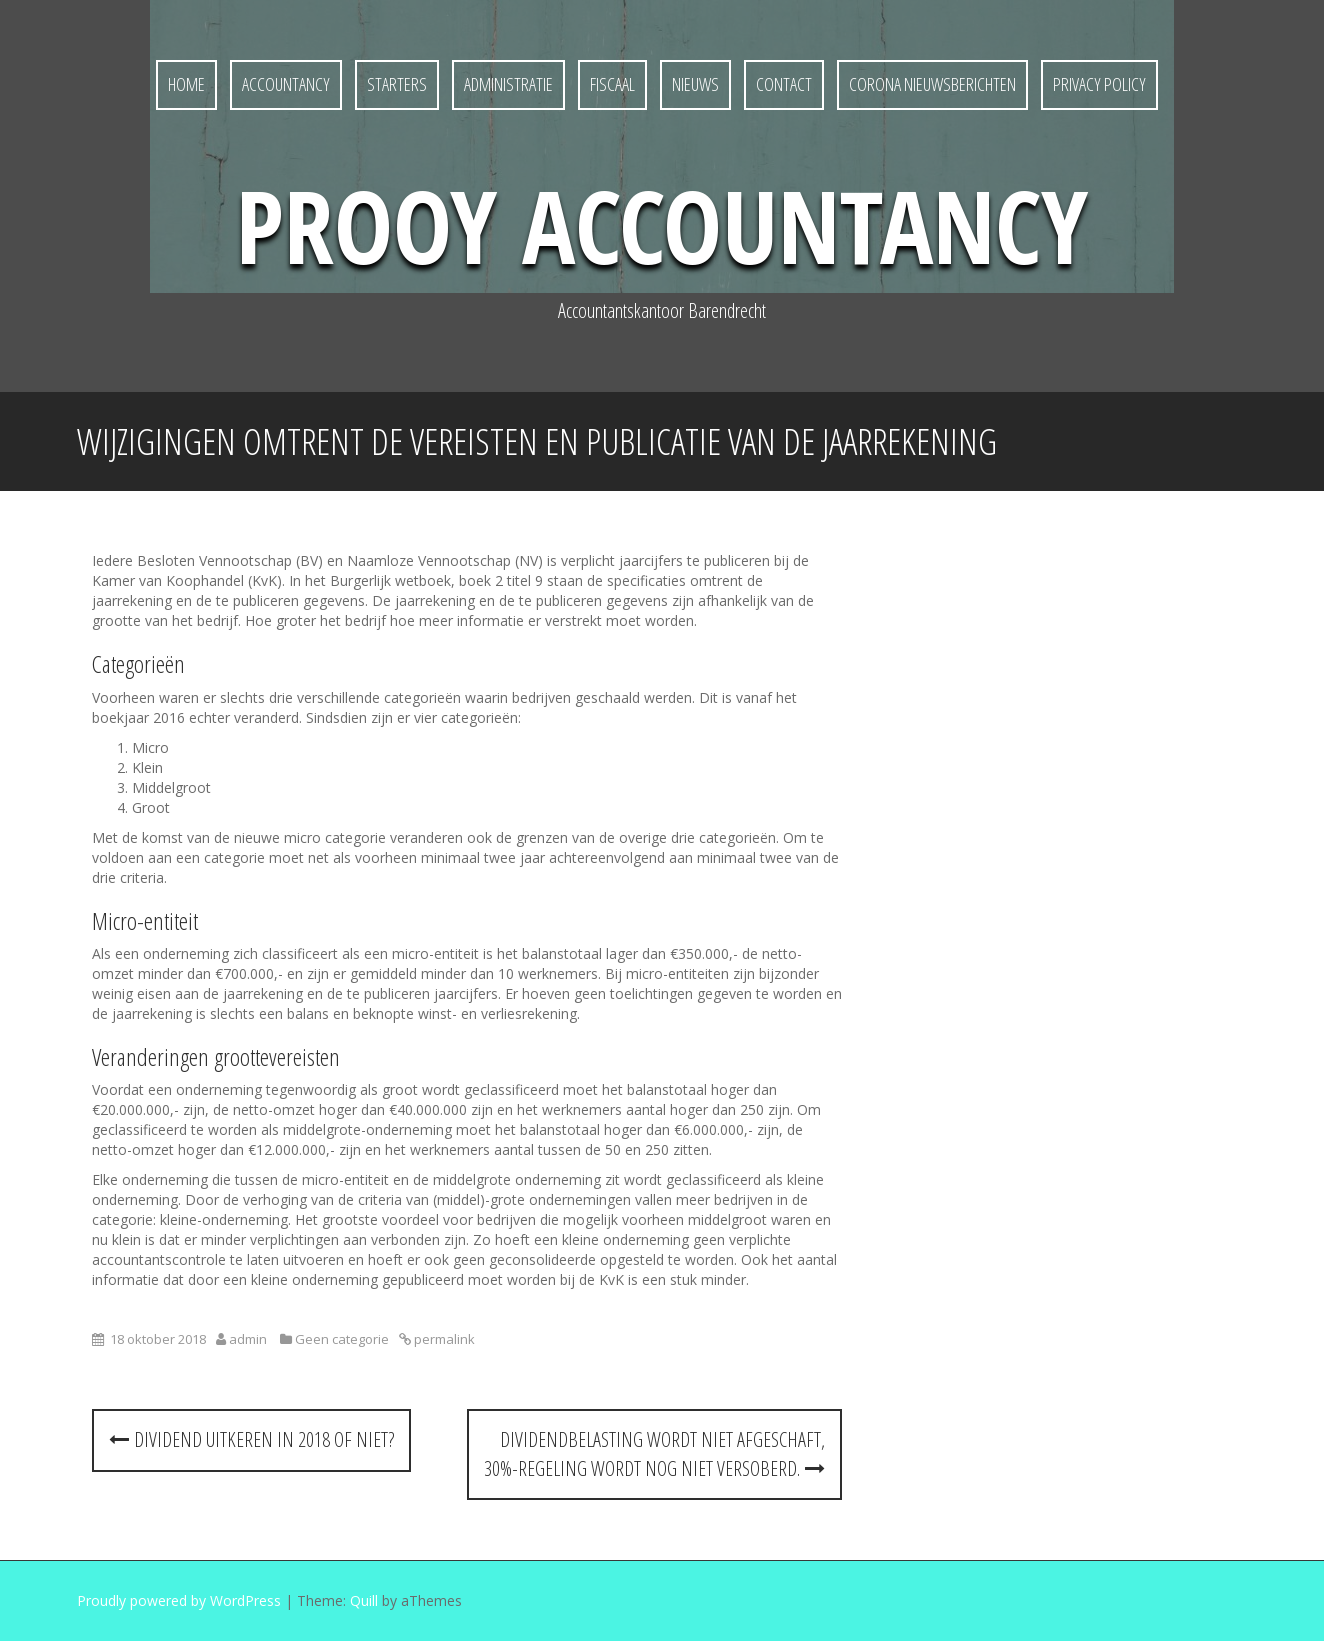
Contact (784, 84)
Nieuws (695, 84)
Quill (364, 1600)
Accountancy (286, 84)
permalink (443, 1339)
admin (248, 1339)
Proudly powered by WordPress (179, 1600)
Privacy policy (1099, 84)
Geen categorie (342, 1339)
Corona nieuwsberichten (932, 84)
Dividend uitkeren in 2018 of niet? (251, 1439)
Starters (397, 84)
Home (186, 84)
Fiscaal (612, 84)
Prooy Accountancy (662, 225)
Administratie (508, 84)
